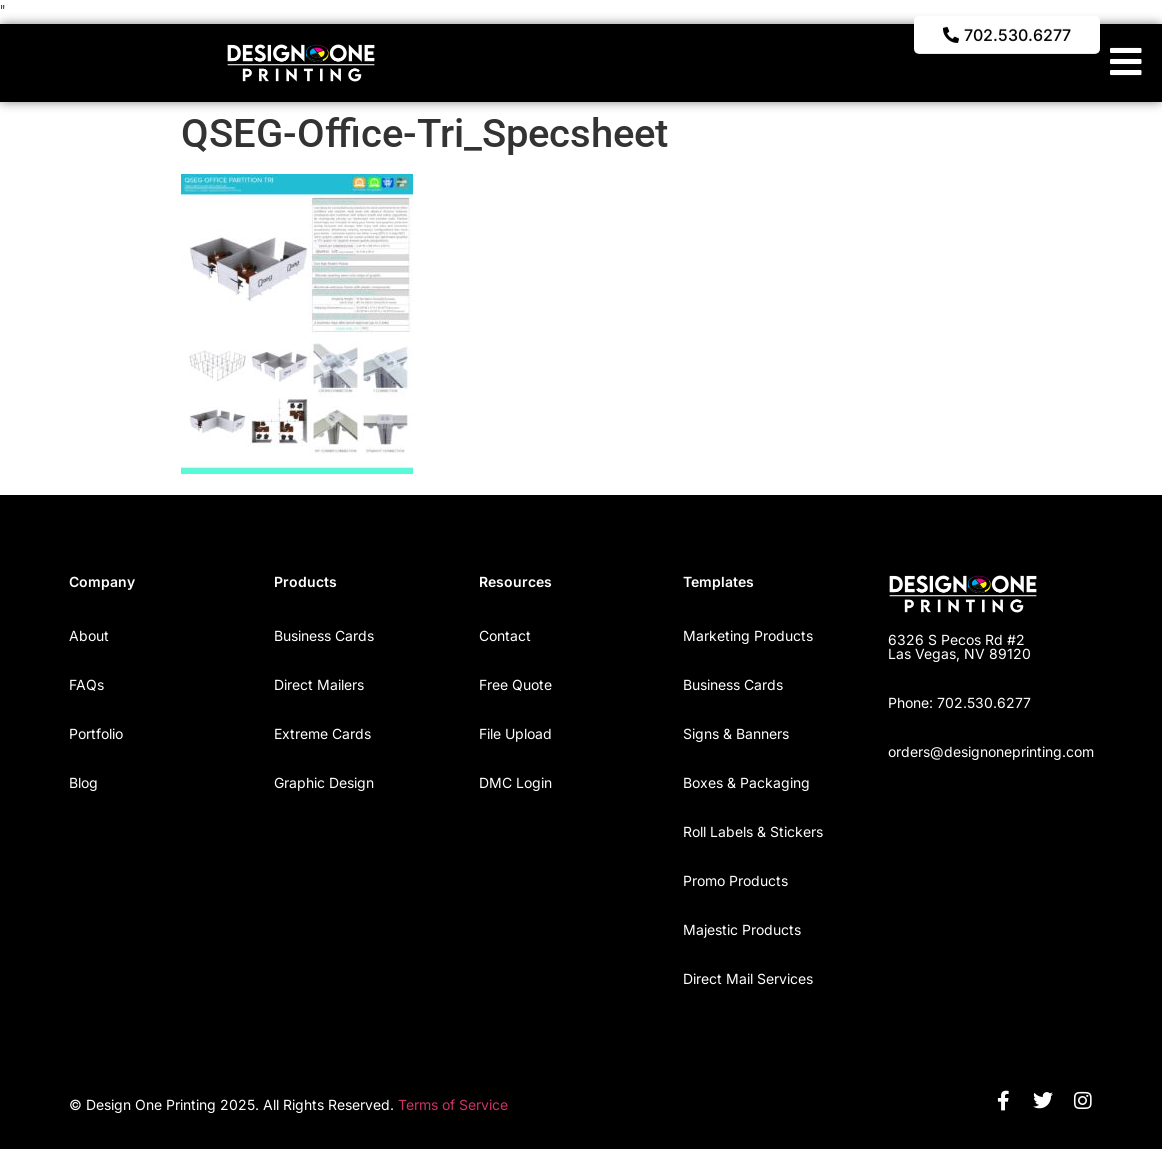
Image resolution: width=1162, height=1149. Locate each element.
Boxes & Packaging (746, 782)
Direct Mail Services (748, 978)
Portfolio (96, 733)
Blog (83, 782)
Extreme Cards (322, 733)
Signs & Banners (736, 733)
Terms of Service (453, 1104)
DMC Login (515, 782)
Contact (505, 635)
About (89, 635)
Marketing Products (748, 635)
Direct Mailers (319, 684)
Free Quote (515, 684)
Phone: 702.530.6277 (959, 702)
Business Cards (324, 635)
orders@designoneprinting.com (991, 751)
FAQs (86, 684)
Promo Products (735, 880)
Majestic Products (742, 929)
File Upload (515, 733)
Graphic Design (324, 782)
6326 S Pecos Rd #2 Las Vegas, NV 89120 (959, 646)
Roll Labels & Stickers (753, 831)
